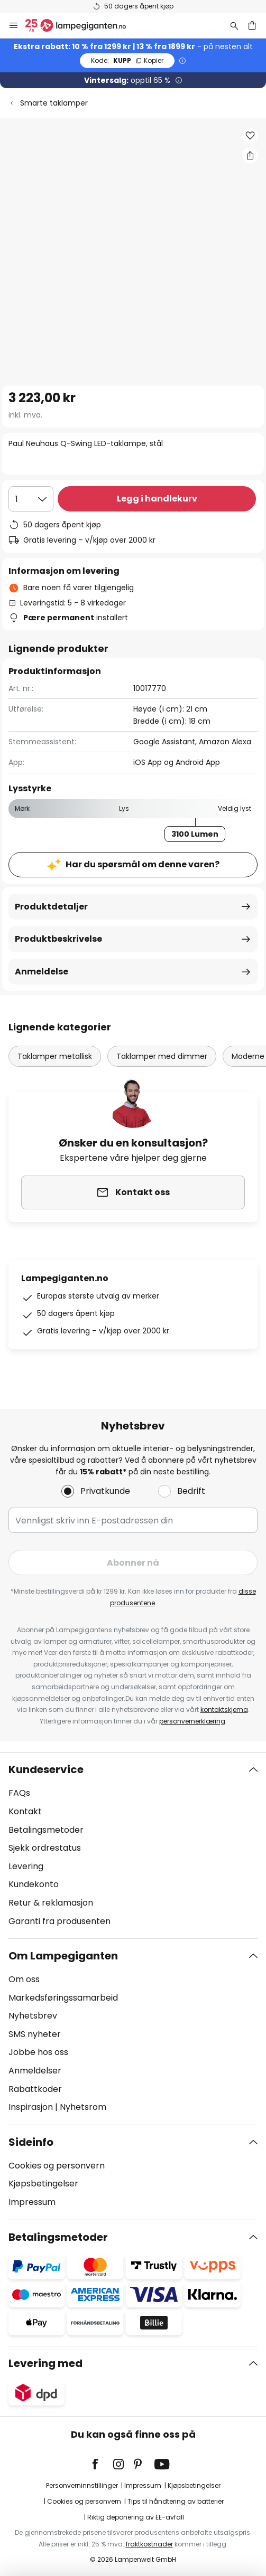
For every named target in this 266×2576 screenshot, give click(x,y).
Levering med (45, 2363)
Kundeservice (46, 1769)
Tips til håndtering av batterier (175, 2501)
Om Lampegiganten (63, 1955)
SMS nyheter (34, 2034)
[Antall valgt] (30, 499)
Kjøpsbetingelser (43, 2183)
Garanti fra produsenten (59, 1921)
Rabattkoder (35, 2089)
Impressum (32, 2202)
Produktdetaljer (51, 907)
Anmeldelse (41, 971)
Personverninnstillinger (82, 2485)
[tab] (133, 1845)
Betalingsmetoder (46, 1830)
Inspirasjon (30, 2107)
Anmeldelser (34, 2070)
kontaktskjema (224, 1709)
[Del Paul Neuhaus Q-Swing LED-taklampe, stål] (250, 155)
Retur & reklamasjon (50, 1903)
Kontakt (25, 1811)
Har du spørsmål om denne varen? (142, 864)
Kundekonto (33, 1884)
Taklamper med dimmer (161, 1056)
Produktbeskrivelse (58, 939)
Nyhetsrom (83, 2107)
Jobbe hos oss (38, 2052)
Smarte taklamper (54, 103)
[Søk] (234, 25)
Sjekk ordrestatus (44, 1848)
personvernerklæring (192, 1721)
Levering (25, 1866)
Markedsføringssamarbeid (63, 1998)
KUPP (127, 60)
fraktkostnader (149, 2544)
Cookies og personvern (56, 2166)
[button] (250, 136)
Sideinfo (30, 2142)
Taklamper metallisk (54, 1056)
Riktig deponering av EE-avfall (135, 2517)
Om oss (24, 1979)
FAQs (19, 1793)
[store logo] (82, 25)
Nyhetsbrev (32, 2016)
